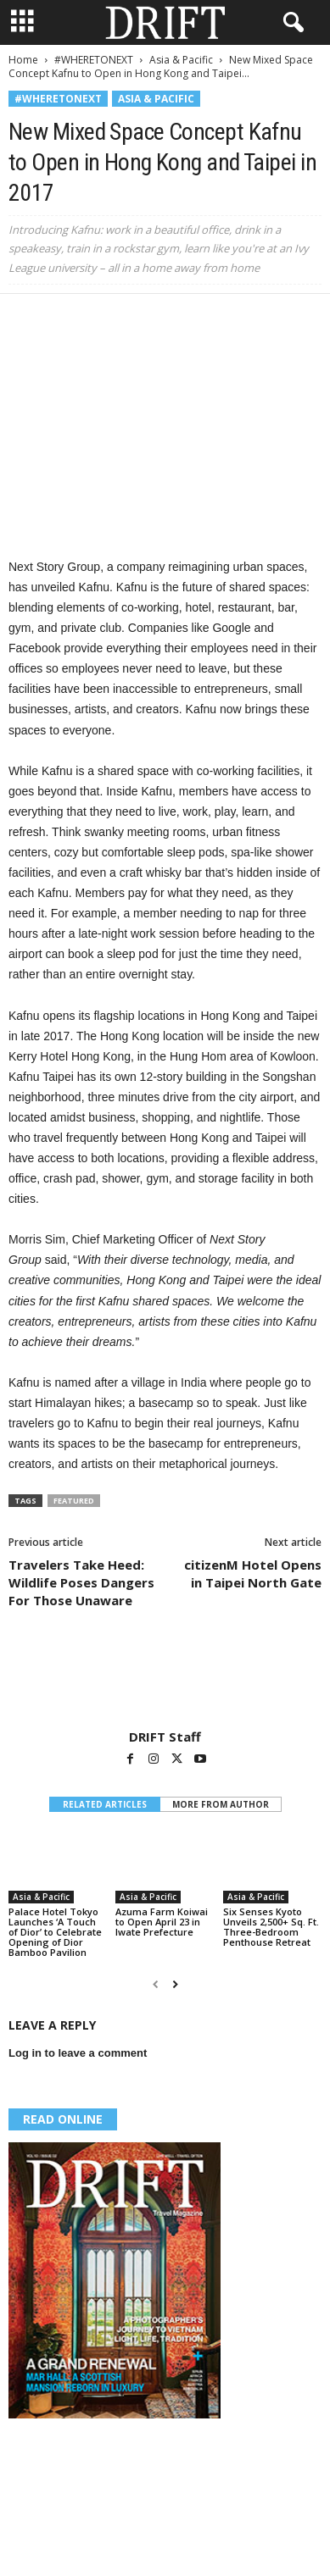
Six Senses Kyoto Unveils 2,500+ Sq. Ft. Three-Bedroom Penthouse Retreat (271, 1926)
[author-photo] (165, 1679)
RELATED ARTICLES (105, 1804)
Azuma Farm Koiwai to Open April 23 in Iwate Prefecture (161, 1921)
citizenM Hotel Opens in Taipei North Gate (253, 1573)
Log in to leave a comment (77, 2053)
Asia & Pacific (181, 60)
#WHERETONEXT (93, 60)
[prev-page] (156, 1984)
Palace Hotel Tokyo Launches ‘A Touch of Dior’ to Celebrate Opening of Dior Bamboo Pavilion (55, 1931)
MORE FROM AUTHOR (220, 1804)
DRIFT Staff (165, 1736)
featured (73, 1500)
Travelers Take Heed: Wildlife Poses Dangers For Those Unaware (81, 1582)
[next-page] (175, 1984)
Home (23, 60)
